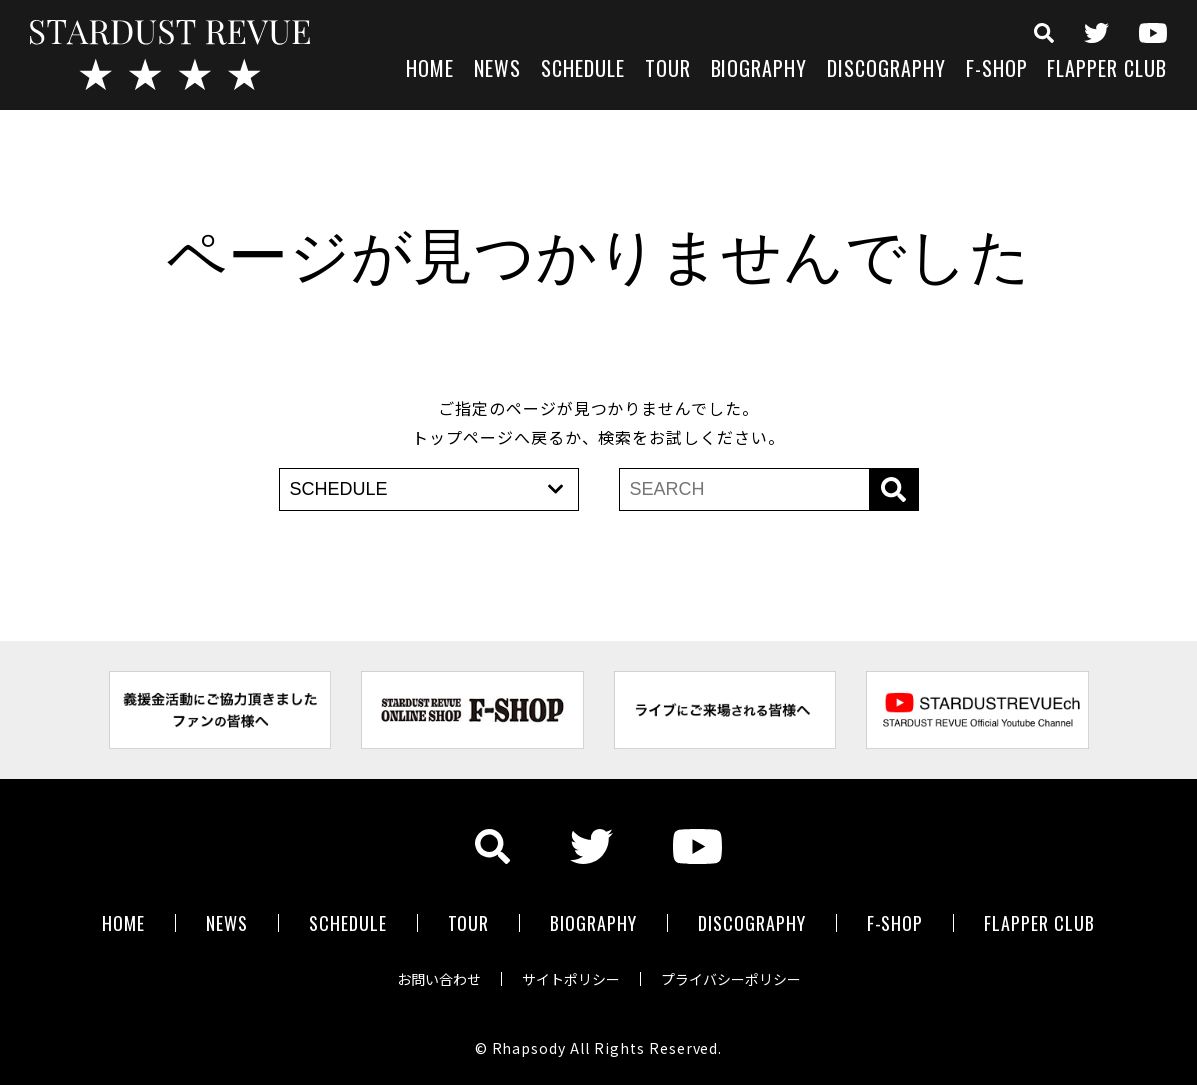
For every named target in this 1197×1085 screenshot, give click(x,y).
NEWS (497, 70)
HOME (430, 70)
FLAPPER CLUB (1107, 70)
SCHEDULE (583, 70)
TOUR (668, 70)
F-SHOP (997, 70)
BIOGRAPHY (759, 70)
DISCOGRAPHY (886, 70)
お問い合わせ (439, 979)
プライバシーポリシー (731, 979)
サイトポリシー (571, 979)
